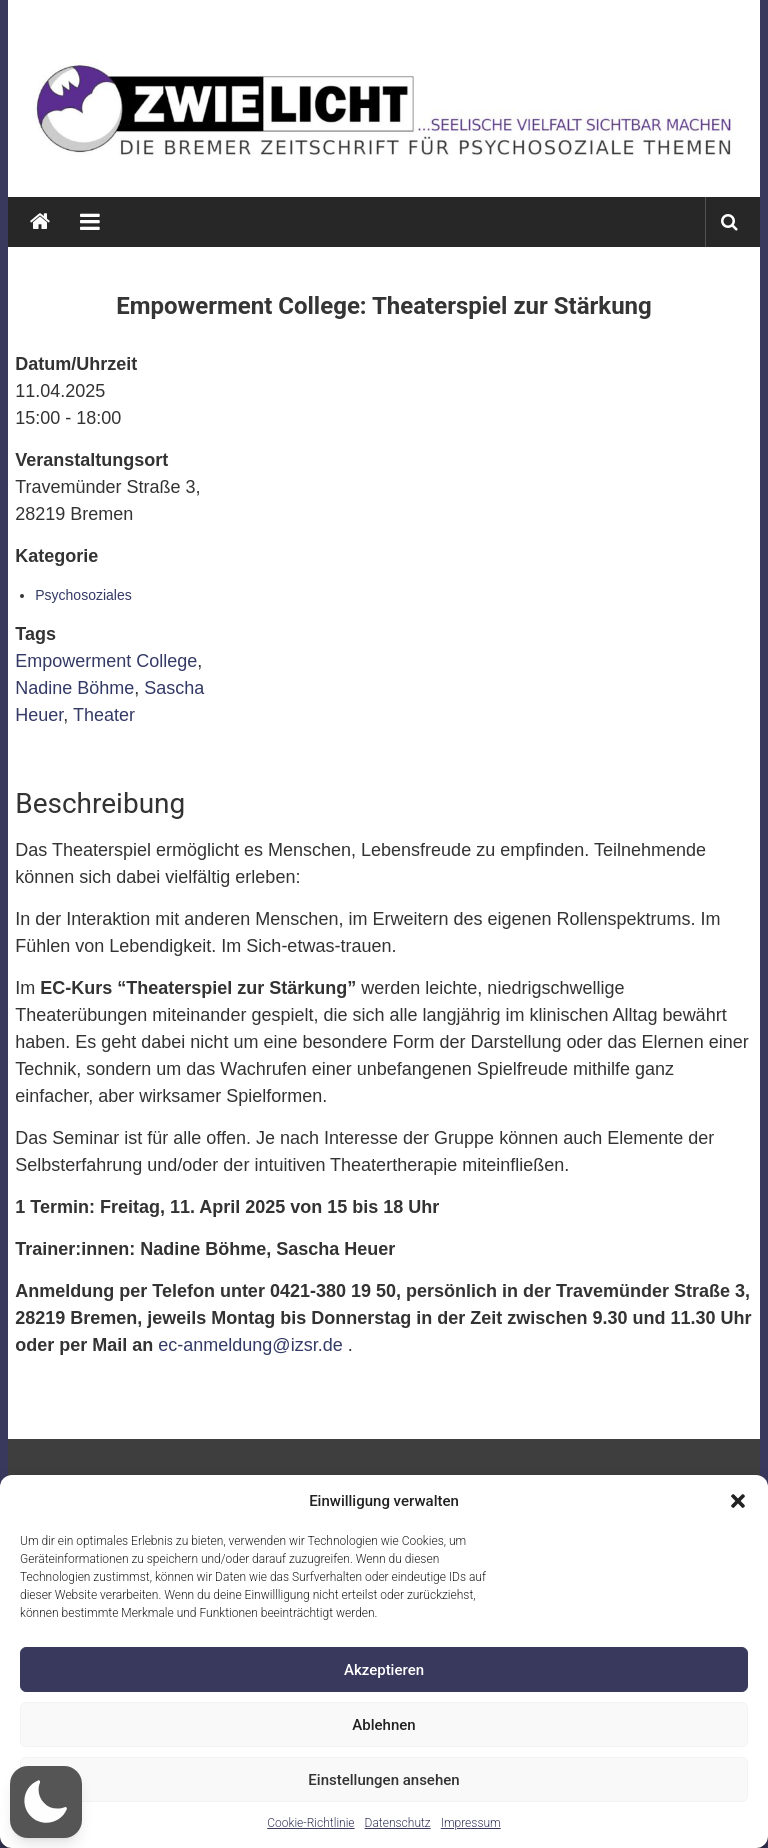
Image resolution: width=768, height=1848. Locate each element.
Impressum (471, 1823)
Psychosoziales (83, 595)
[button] (738, 1501)
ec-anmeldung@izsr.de (250, 1345)
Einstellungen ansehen (383, 1780)
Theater (104, 715)
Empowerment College (106, 661)
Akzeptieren (384, 1670)
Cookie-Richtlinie (310, 1823)
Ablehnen (383, 1725)
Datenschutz (398, 1823)
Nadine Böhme (74, 688)
